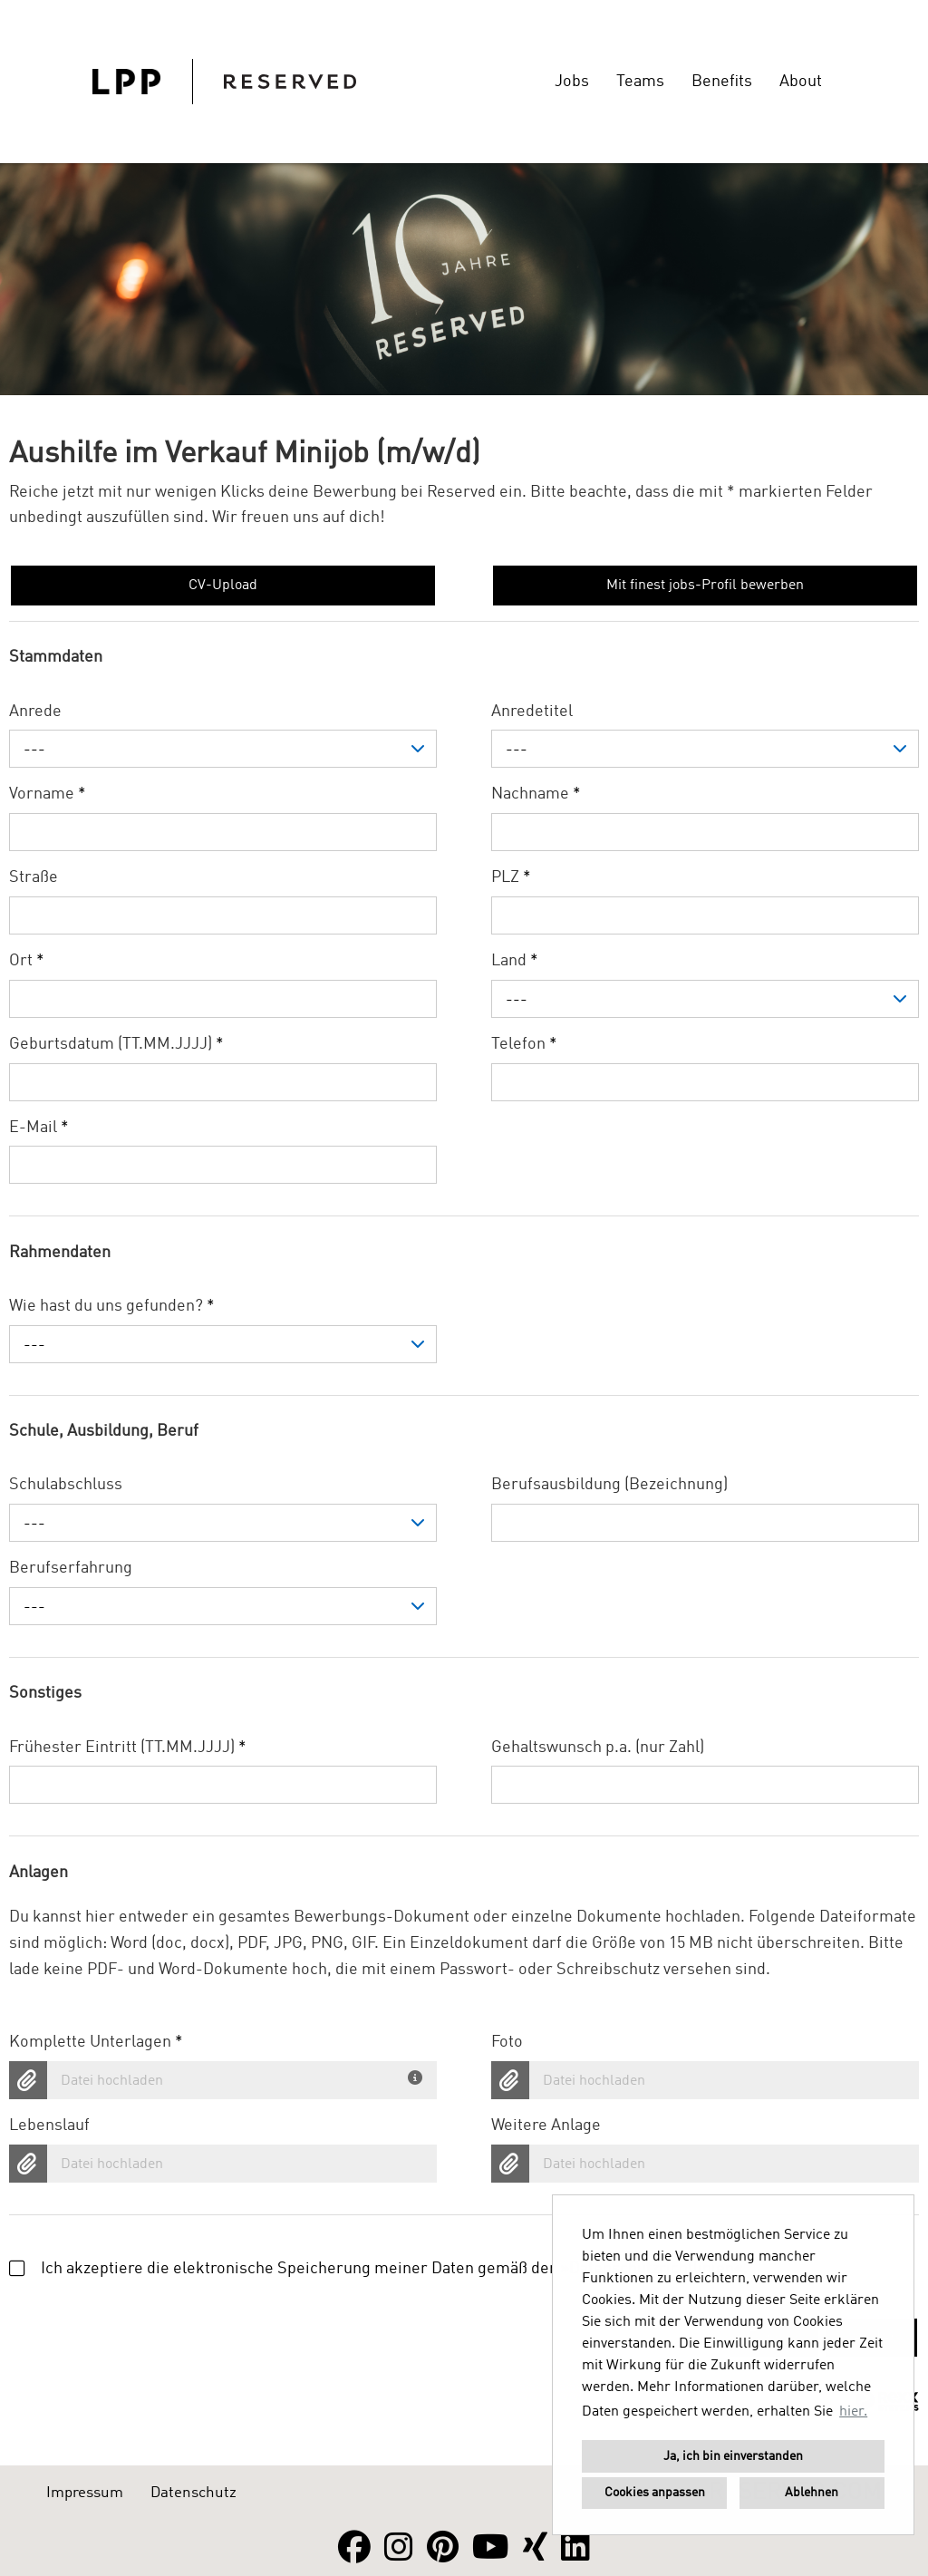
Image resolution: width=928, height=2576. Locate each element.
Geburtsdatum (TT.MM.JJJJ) (116, 1044)
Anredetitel (532, 711)
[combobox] (223, 749)
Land (514, 961)
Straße (33, 877)
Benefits (721, 81)
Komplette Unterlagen (96, 2042)
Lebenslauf (49, 2125)
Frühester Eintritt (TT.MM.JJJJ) (127, 1747)
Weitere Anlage (546, 2125)
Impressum (84, 2493)
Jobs (572, 81)
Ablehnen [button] (811, 2492)
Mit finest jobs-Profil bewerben (705, 585)
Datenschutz (193, 2493)
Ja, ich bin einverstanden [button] (733, 2456)
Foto (507, 2042)
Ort (26, 961)
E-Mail (39, 1127)
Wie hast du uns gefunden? (112, 1306)
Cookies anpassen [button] (654, 2492)
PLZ (511, 877)
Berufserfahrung (70, 1568)
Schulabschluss (65, 1485)
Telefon (524, 1044)
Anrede (35, 711)
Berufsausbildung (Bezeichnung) (609, 1485)
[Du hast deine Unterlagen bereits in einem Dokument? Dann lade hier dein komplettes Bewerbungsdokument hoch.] (418, 2074)
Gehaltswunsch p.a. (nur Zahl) (597, 1747)
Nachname (536, 794)
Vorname (47, 794)
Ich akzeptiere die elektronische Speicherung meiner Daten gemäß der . (378, 2269)
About (800, 81)
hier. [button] (853, 2412)
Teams (640, 81)
